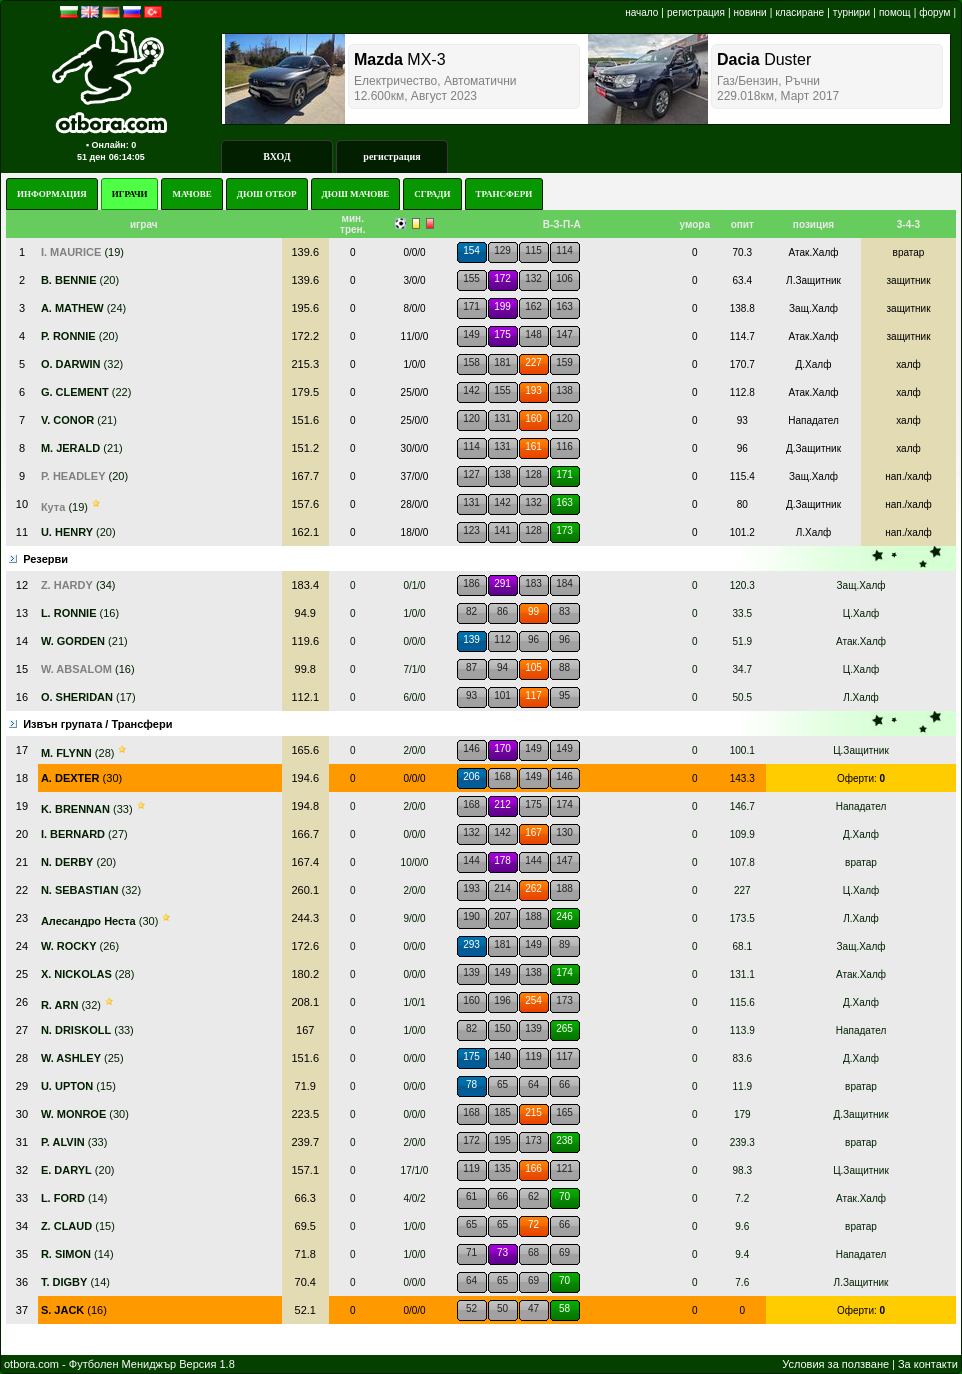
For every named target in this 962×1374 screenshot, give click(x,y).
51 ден (91, 157)
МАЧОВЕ (191, 194)
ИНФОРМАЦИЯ (52, 194)
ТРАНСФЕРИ (504, 194)
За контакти (928, 1364)
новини (750, 12)
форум (934, 12)
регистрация (696, 12)
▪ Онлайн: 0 (111, 145)
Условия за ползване (835, 1364)
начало (641, 12)
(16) (74, 1310)
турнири (851, 12)
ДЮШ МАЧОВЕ (356, 194)
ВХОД (276, 156)
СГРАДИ (432, 194)
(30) (81, 778)
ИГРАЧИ (130, 194)
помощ (895, 12)
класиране (799, 12)
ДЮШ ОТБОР (267, 194)
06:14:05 (127, 157)
